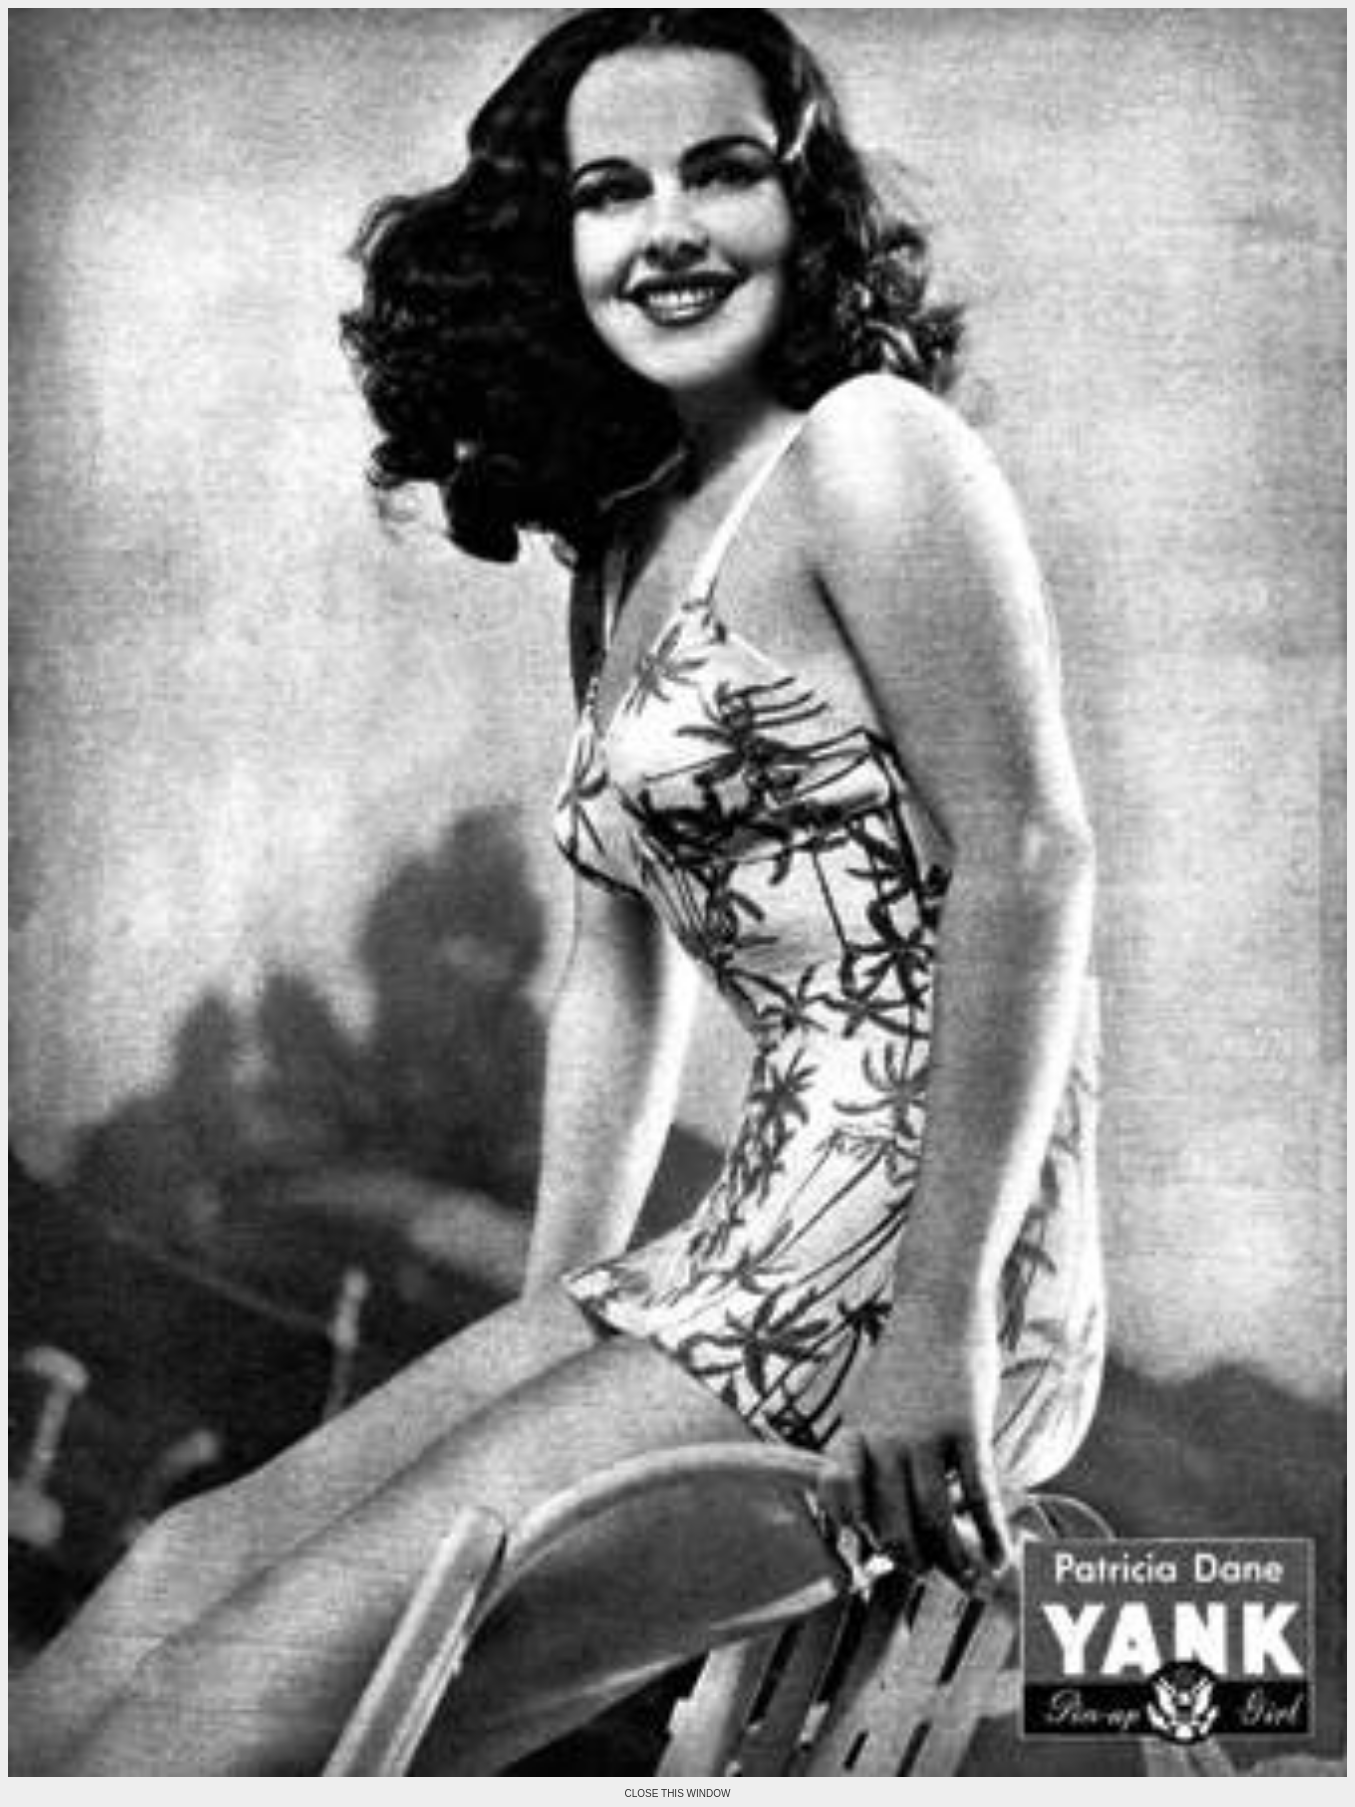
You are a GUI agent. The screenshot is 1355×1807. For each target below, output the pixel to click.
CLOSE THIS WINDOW (678, 1793)
